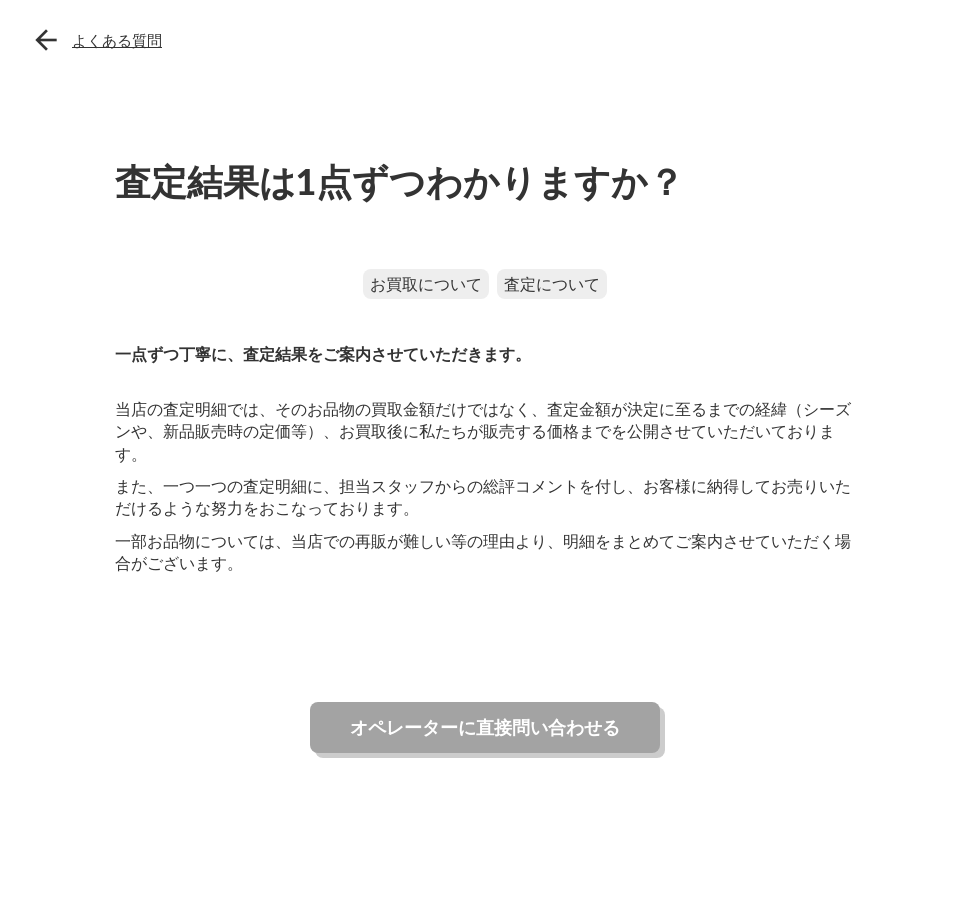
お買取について (426, 283)
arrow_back (46, 40)
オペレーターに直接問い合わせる (485, 727)
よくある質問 (117, 40)
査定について (552, 283)
